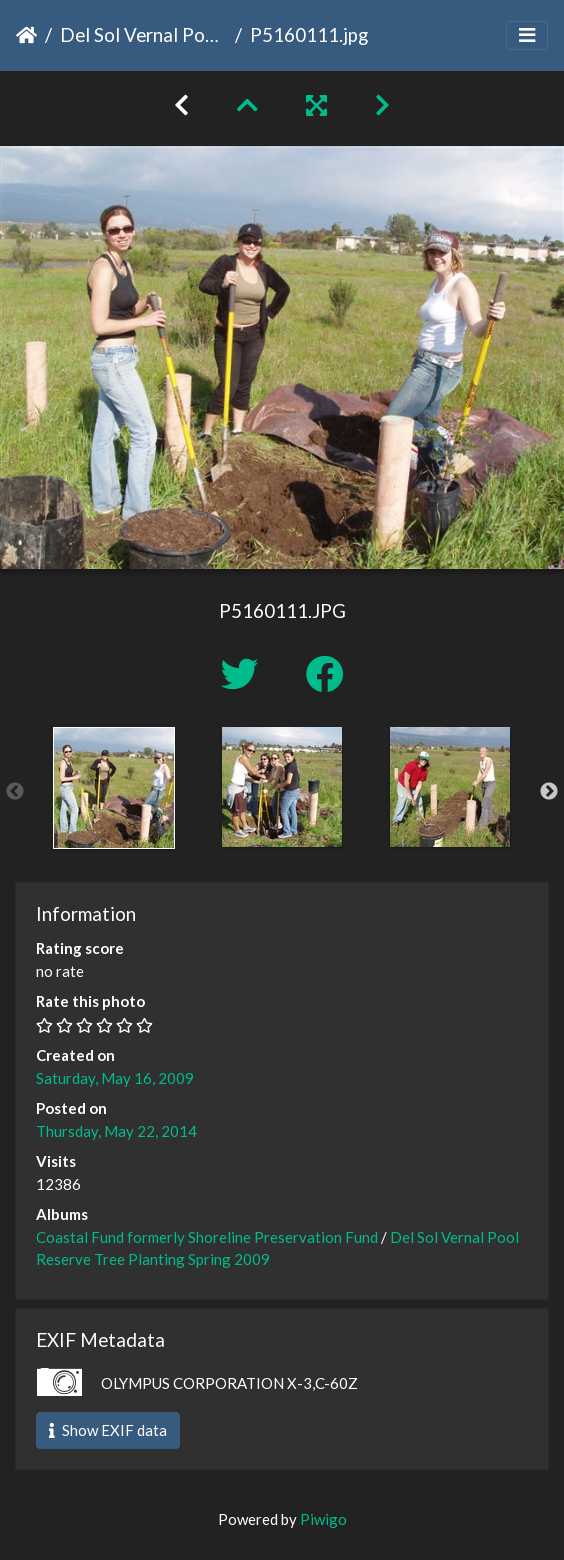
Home (26, 35)
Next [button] (549, 792)
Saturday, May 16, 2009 (115, 1078)
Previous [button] (15, 792)
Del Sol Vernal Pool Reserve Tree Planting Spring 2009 (143, 34)
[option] (114, 788)
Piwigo (323, 1519)
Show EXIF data (108, 1430)
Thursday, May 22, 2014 (116, 1131)
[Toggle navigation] (527, 35)
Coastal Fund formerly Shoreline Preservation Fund (207, 1237)
